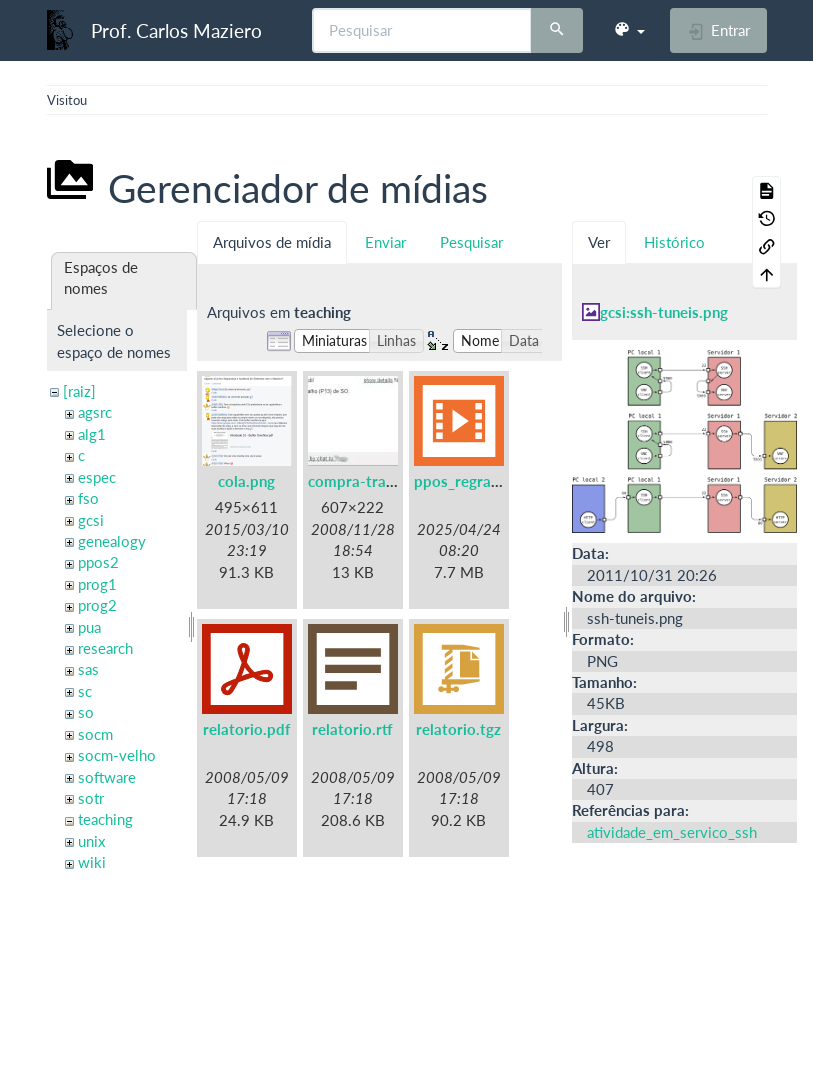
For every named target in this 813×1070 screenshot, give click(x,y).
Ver (599, 242)
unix (91, 841)
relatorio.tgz (458, 729)
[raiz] (79, 391)
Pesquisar (471, 242)
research (105, 648)
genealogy (112, 541)
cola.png (246, 481)
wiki (92, 862)
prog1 (97, 584)
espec (97, 477)
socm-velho (117, 755)
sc (85, 691)
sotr (91, 798)
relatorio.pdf (246, 729)
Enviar (385, 242)
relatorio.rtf (352, 729)
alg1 (92, 434)
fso (88, 498)
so (86, 712)
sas (88, 669)
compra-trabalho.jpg (378, 481)
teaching (105, 819)
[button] (629, 30)
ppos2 (98, 562)
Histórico (674, 242)
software (107, 777)
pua (89, 627)
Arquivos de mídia (272, 242)
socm (95, 734)
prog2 (97, 605)
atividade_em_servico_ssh (672, 832)
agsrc (95, 412)
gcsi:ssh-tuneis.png (664, 312)
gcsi (91, 520)
